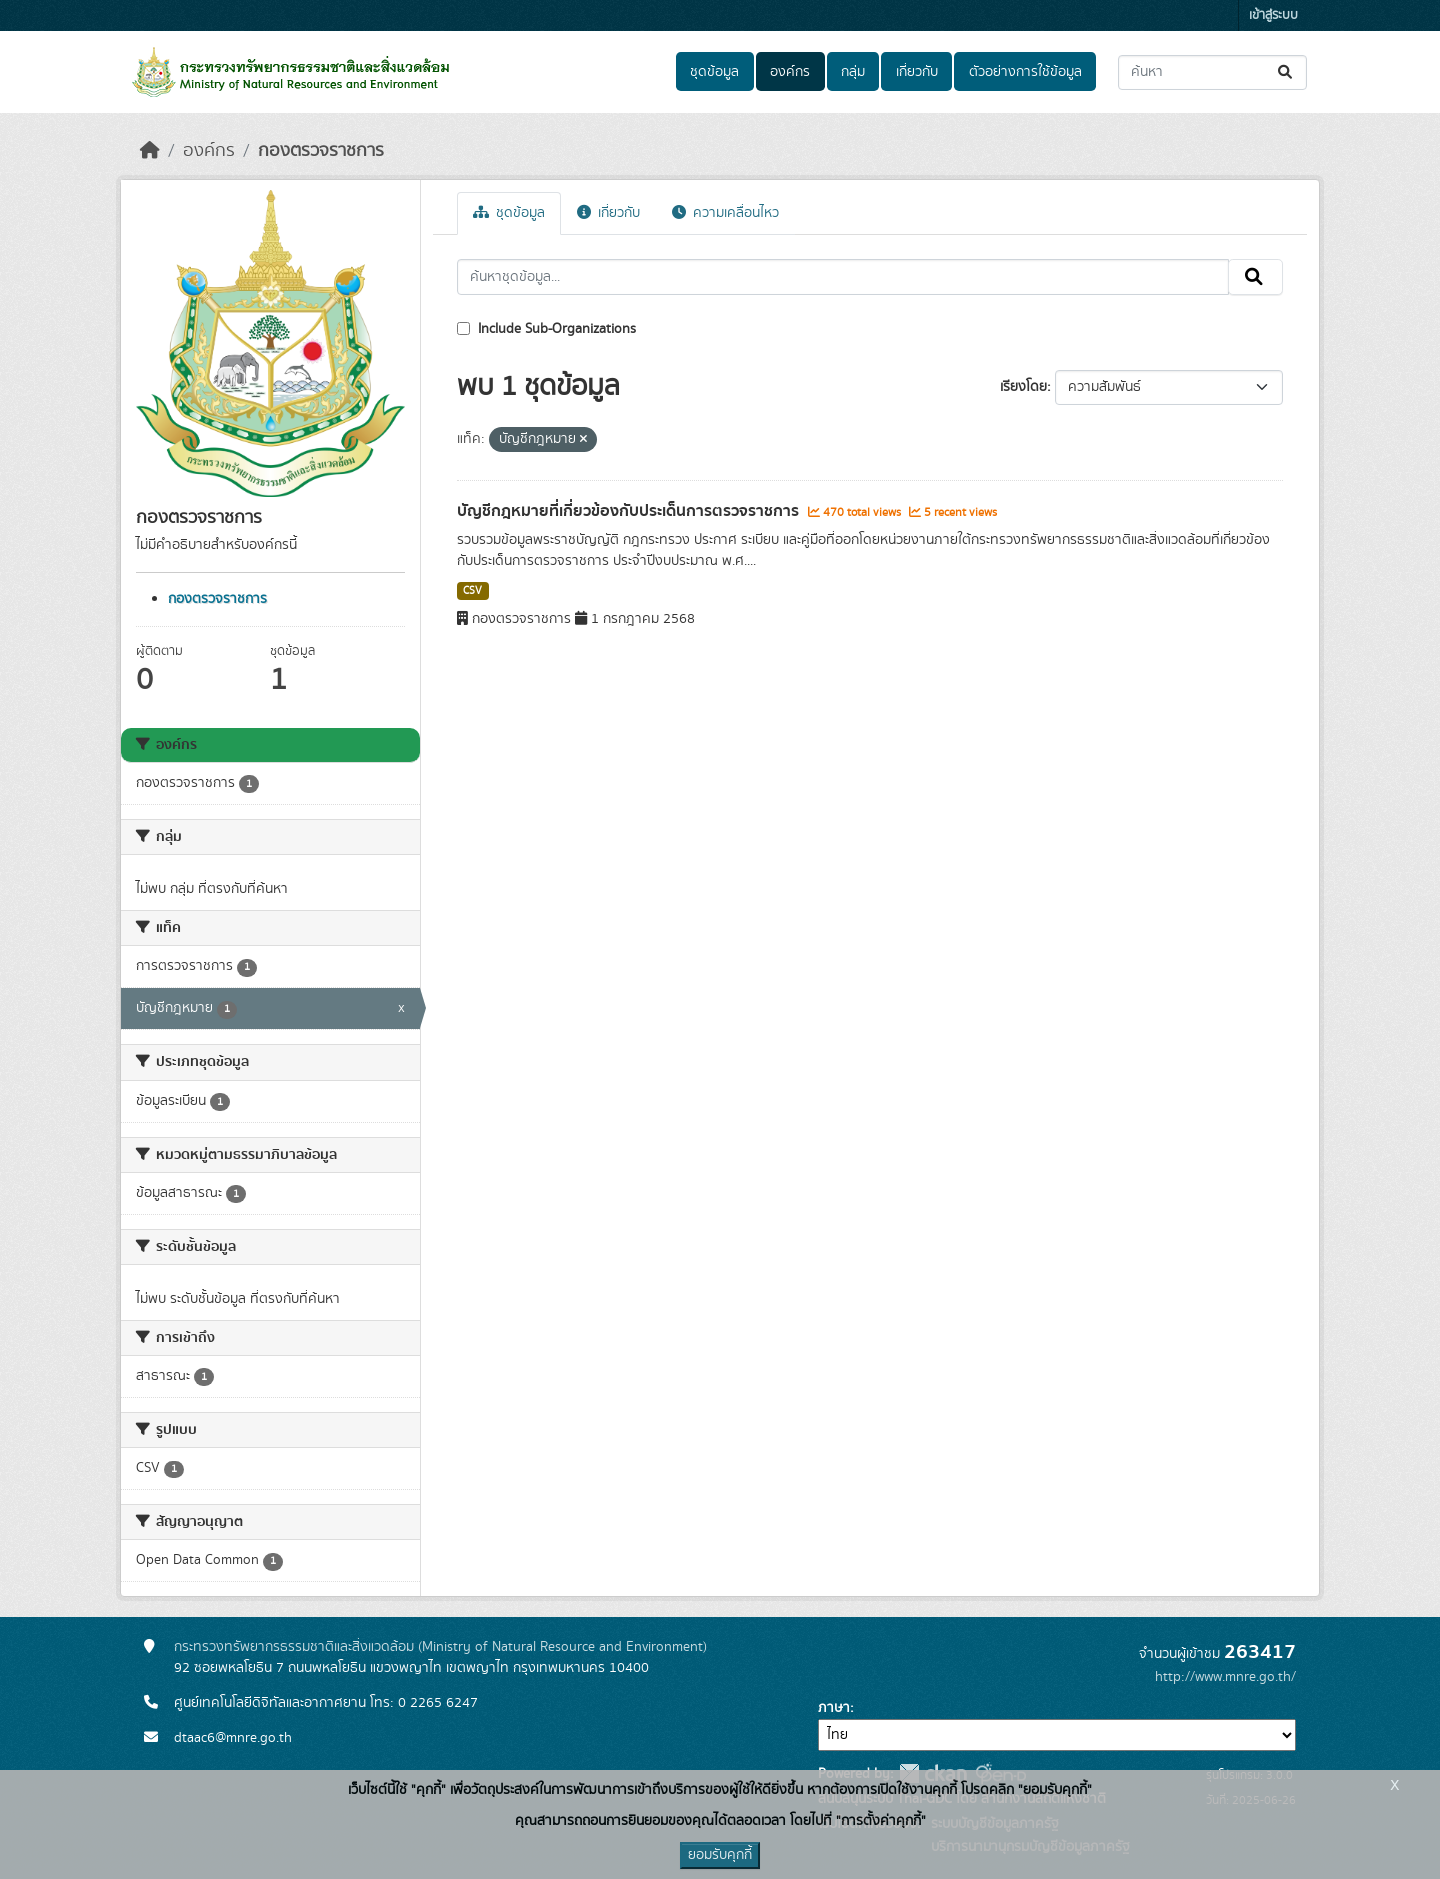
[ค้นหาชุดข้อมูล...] (1212, 72)
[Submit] (1286, 72)
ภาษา (834, 1708)
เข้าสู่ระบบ (1273, 15)
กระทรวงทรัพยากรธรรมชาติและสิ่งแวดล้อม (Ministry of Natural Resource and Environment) (440, 1647)
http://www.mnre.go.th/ (1225, 1677)
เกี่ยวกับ (917, 72)
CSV (472, 591)
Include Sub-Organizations (546, 329)
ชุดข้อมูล (714, 72)
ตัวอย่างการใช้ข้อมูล (1025, 72)
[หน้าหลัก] (150, 151)
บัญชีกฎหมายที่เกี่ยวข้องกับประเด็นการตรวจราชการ (630, 511)
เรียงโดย (1023, 387)
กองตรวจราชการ (321, 151)
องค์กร (790, 72)
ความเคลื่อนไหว (725, 213)
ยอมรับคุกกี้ (720, 1855)
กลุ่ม (853, 72)
